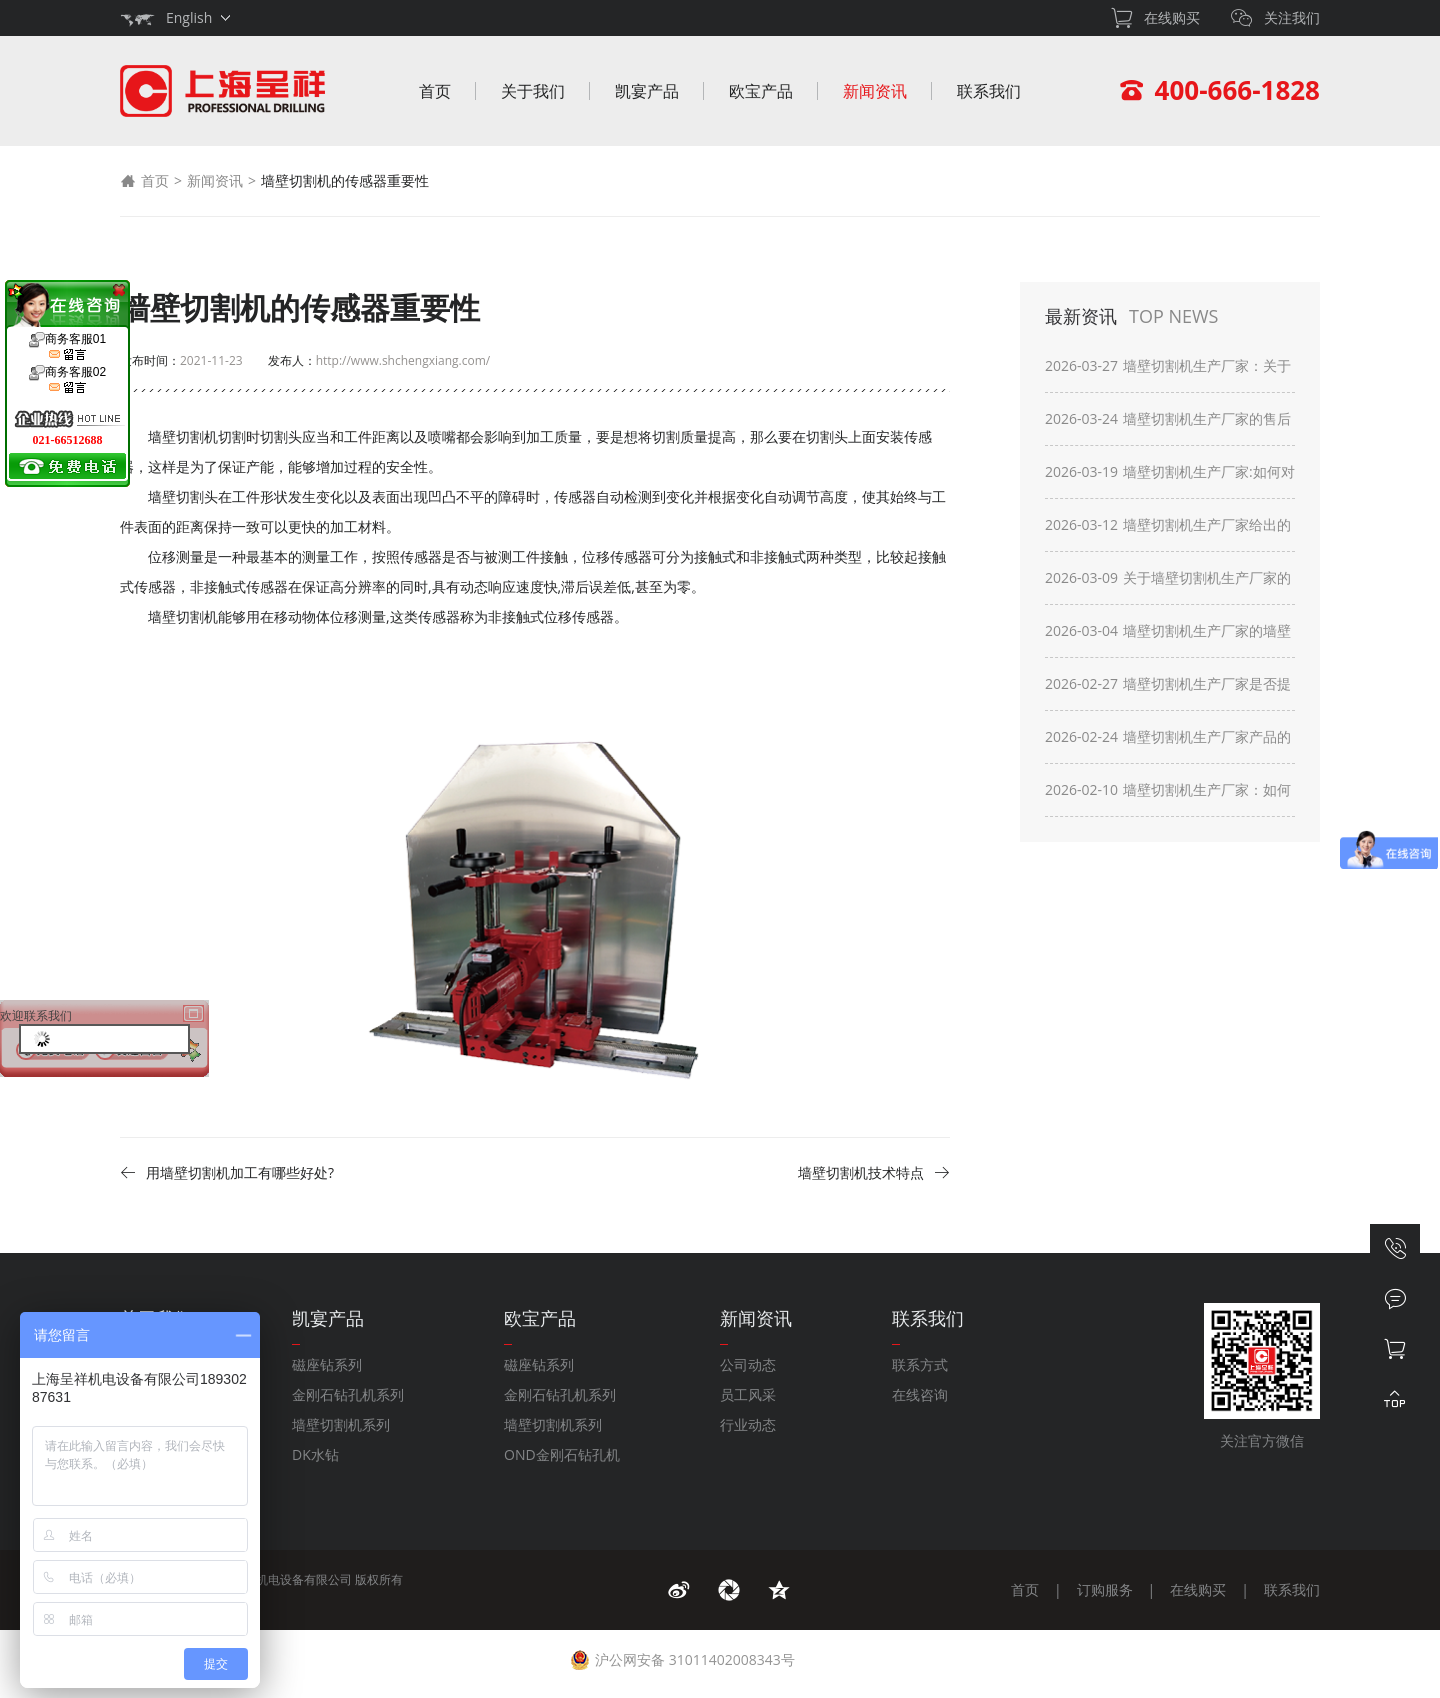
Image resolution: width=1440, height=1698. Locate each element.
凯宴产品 (647, 91)
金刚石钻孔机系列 (348, 1394)
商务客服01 (67, 347)
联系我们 (989, 91)
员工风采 (748, 1394)
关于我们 (533, 91)
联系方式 (920, 1364)
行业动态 (748, 1424)
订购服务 (1105, 1589)
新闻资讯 (875, 91)
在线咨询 (920, 1394)
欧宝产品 (761, 91)
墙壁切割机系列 (341, 1424)
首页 (435, 91)
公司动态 (748, 1364)
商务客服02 (67, 380)
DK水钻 (315, 1454)
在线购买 (1198, 1589)
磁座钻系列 (327, 1364)
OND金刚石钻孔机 (562, 1454)
